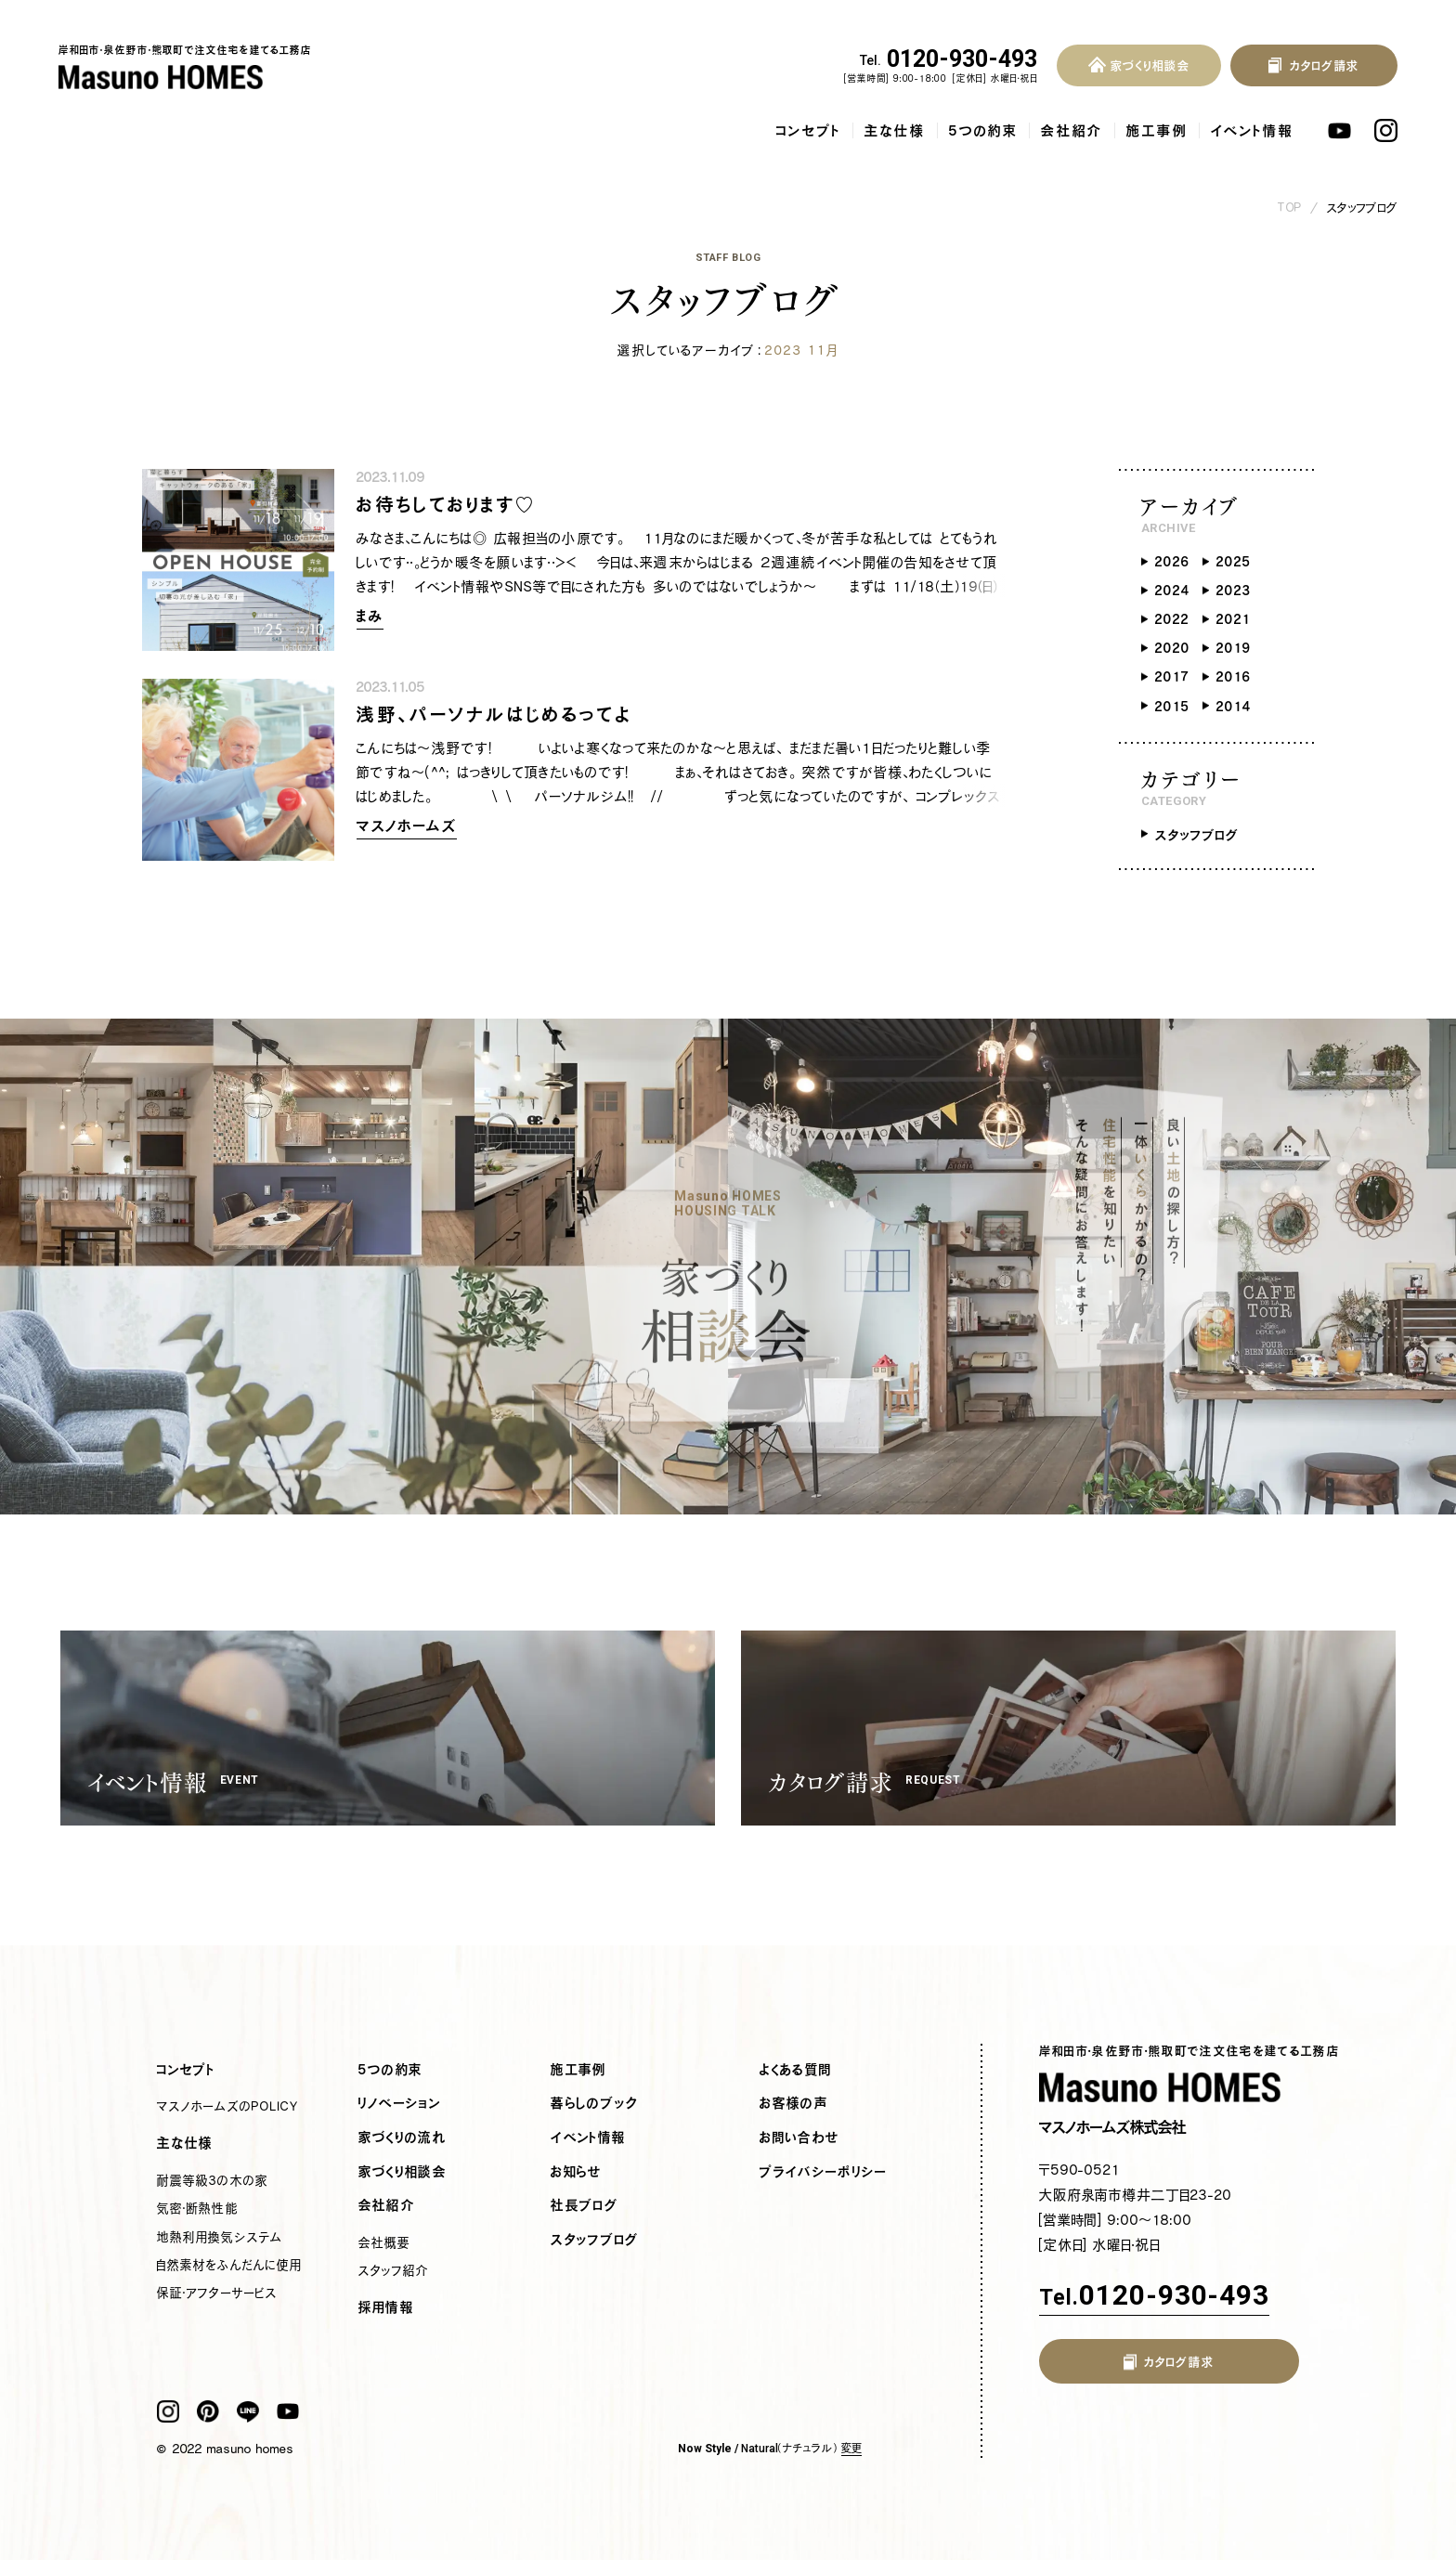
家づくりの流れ (402, 2137)
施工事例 (1157, 130)
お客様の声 (794, 2103)
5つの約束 (983, 130)
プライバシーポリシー (823, 2171)
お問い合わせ (799, 2137)
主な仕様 (895, 130)
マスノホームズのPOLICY (227, 2106)
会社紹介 (1072, 130)
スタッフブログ (1362, 207)
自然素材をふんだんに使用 (229, 2264)
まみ (370, 615)
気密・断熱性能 (197, 2208)
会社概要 (384, 2242)
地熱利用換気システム (219, 2236)
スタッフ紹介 (393, 2270)
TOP (1290, 207)
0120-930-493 (949, 59)
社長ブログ (584, 2205)
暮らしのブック (594, 2103)
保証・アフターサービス (217, 2292)
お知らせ (576, 2171)
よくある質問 (796, 2069)
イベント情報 (1252, 130)
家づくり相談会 (402, 2171)
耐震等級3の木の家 (212, 2180)
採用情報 (386, 2307)
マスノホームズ (407, 825)
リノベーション (399, 2103)
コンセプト (808, 130)
